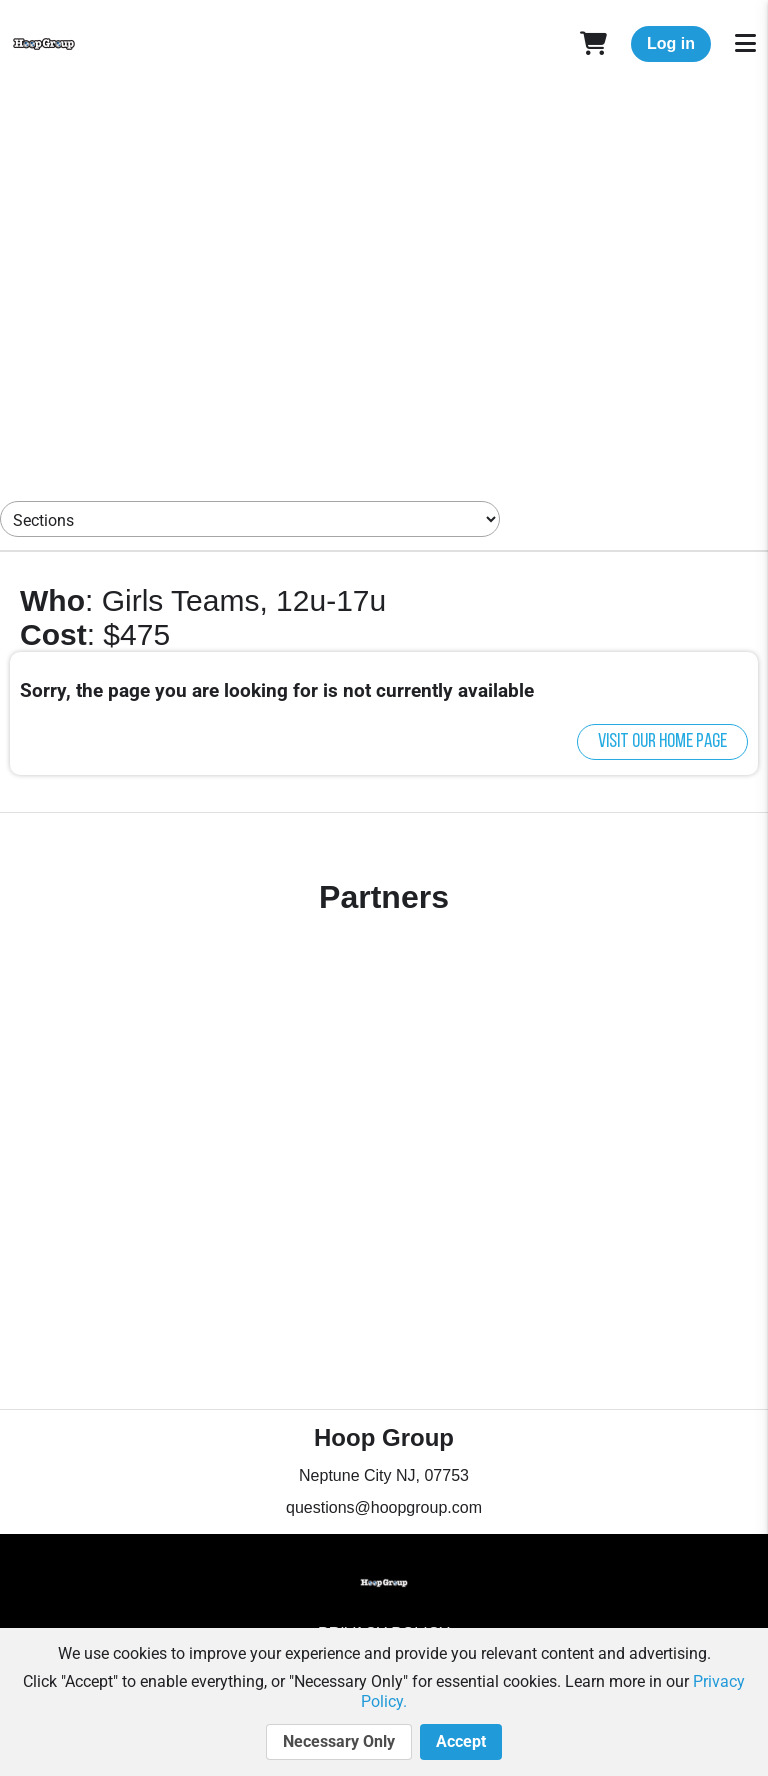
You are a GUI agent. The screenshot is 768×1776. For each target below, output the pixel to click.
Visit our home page (662, 742)
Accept (461, 1742)
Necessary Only (339, 1742)
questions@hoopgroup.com (384, 1507)
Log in (671, 43)
